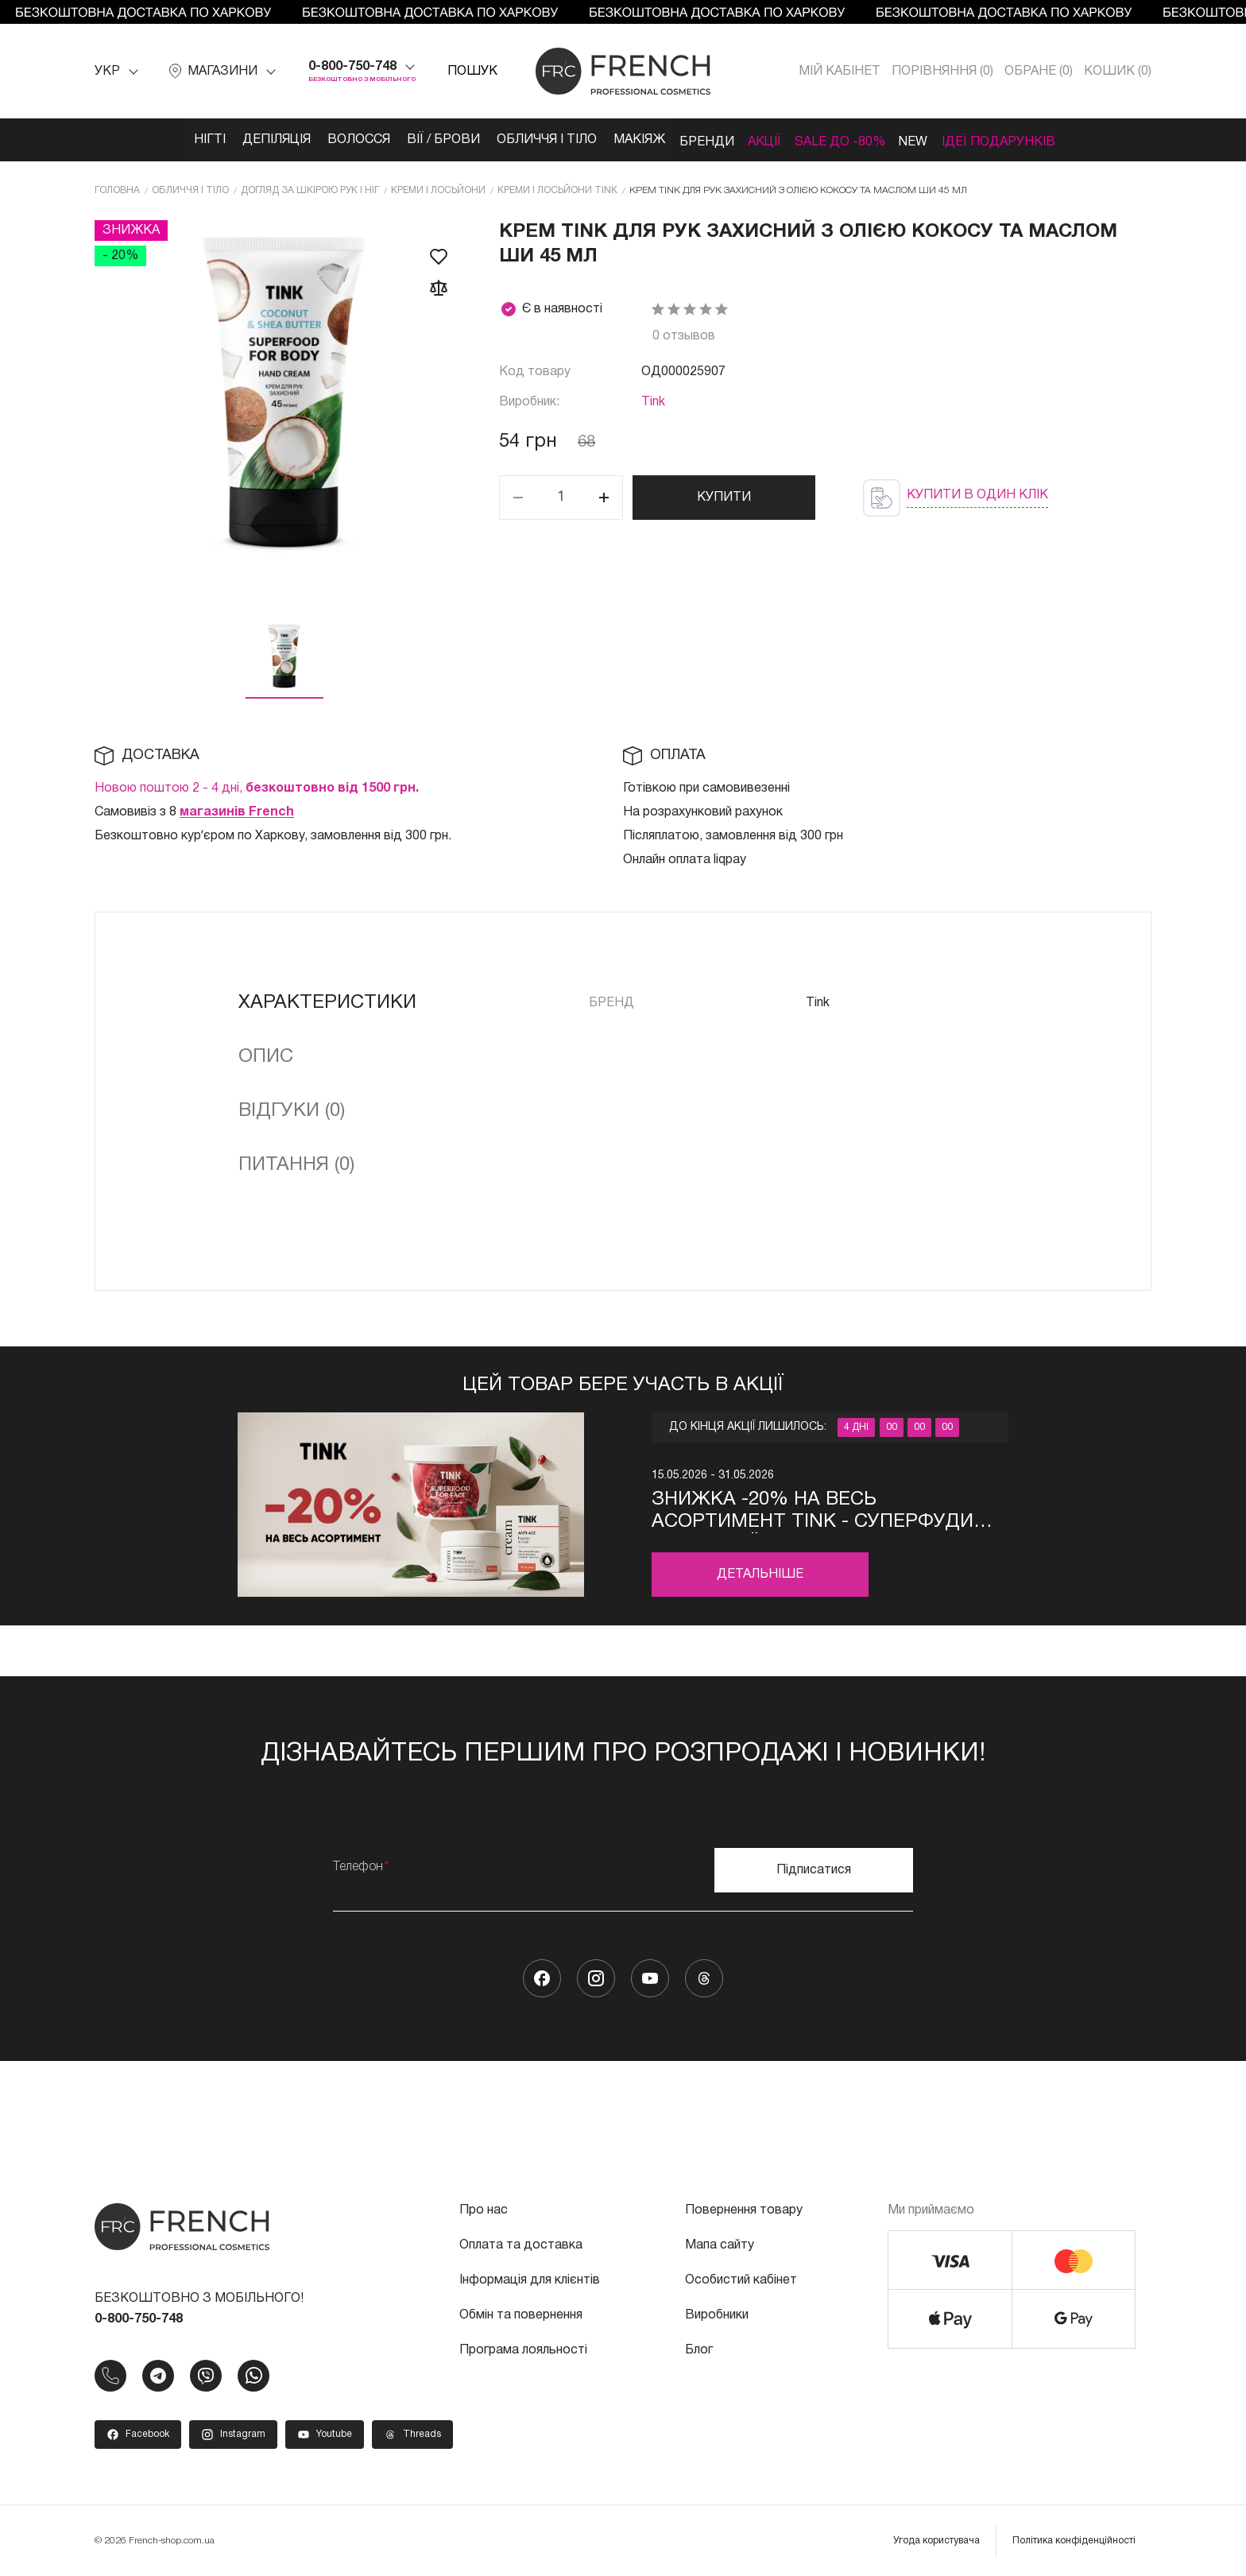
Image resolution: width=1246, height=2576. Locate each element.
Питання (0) (296, 1163)
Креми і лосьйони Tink (557, 188)
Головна (117, 188)
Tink (653, 399)
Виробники (717, 2312)
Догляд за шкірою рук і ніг (310, 188)
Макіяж (630, 139)
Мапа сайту (719, 2242)
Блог (699, 2347)
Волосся (328, 139)
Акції (775, 139)
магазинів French (237, 809)
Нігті (165, 139)
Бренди (707, 139)
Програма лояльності (523, 2347)
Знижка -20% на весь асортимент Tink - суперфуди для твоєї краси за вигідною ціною (812, 1510)
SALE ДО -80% (861, 139)
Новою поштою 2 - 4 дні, (257, 786)
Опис (265, 1054)
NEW (945, 139)
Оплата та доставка (520, 2242)
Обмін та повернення (520, 2312)
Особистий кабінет (741, 2277)
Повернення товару (744, 2207)
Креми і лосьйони (438, 188)
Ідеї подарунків (1040, 139)
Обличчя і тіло (531, 139)
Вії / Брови (420, 139)
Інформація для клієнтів (529, 2277)
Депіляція (239, 139)
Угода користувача (936, 2537)
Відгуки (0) (291, 1109)
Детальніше (760, 1572)
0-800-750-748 (352, 66)
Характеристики (327, 1000)
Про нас (483, 2207)
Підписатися (813, 1867)
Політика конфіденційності (1074, 2537)
